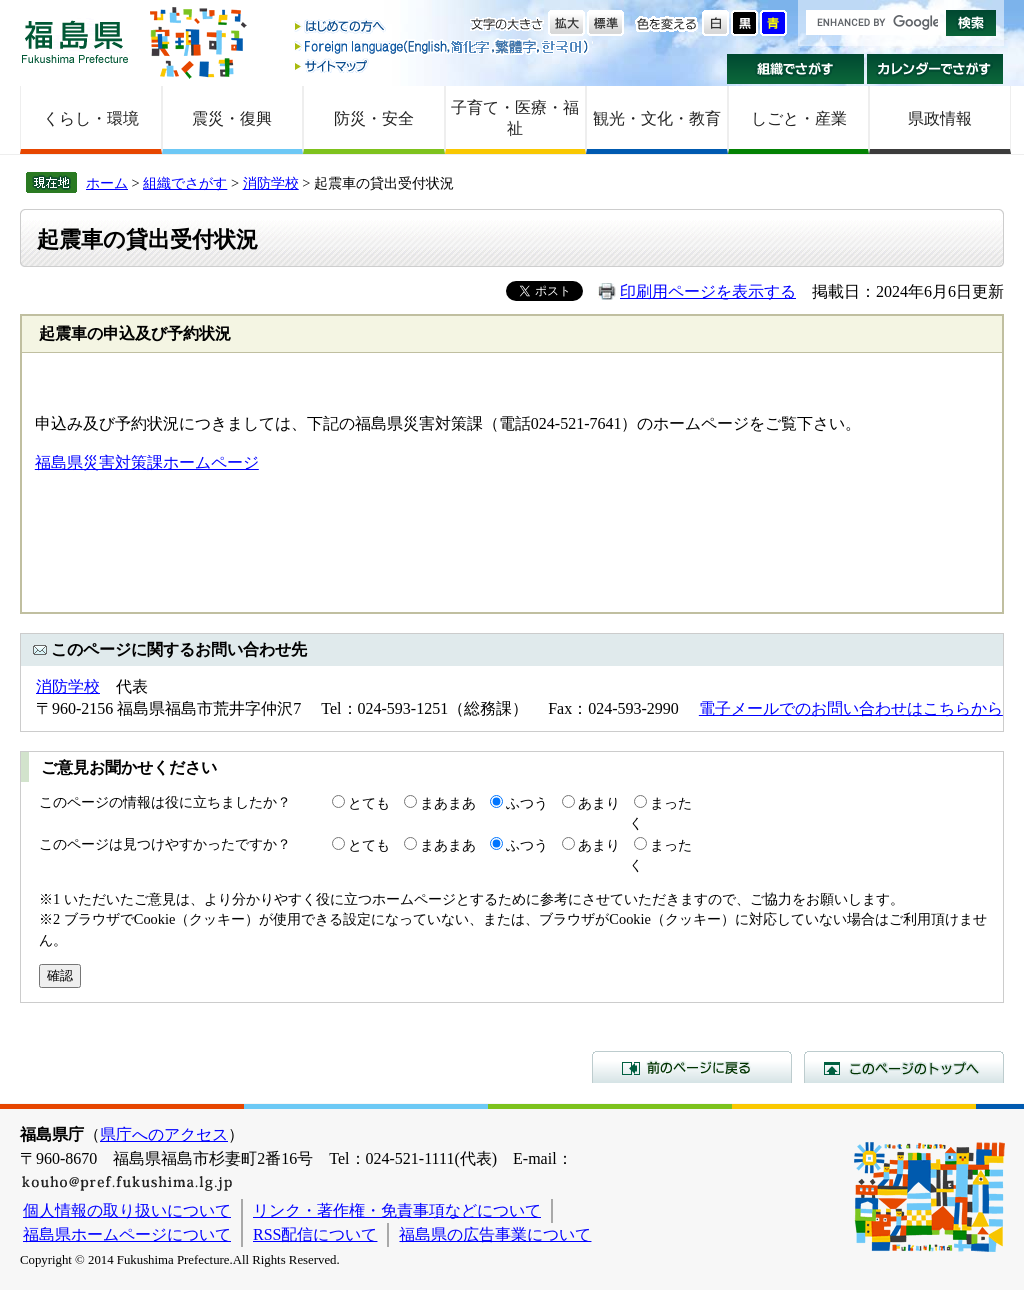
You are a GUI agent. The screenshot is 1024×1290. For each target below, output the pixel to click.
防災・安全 (374, 118)
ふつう (527, 803)
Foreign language (443, 46)
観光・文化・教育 (657, 118)
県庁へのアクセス (164, 1134)
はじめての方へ (443, 27)
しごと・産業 (799, 118)
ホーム (107, 183)
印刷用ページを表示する (708, 291)
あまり (599, 803)
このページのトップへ (904, 1067)
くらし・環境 (91, 118)
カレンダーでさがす (935, 69)
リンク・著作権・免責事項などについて (397, 1210)
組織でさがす (795, 69)
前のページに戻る (692, 1067)
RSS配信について (315, 1234)
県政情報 (940, 118)
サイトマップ (443, 65)
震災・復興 (232, 118)
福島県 (75, 41)
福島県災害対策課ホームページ (147, 462)
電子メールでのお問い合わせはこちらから (851, 708)
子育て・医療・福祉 (515, 118)
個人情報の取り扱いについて (127, 1210)
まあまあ (448, 803)
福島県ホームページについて (127, 1234)
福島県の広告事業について (495, 1234)
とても (369, 803)
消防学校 (271, 183)
